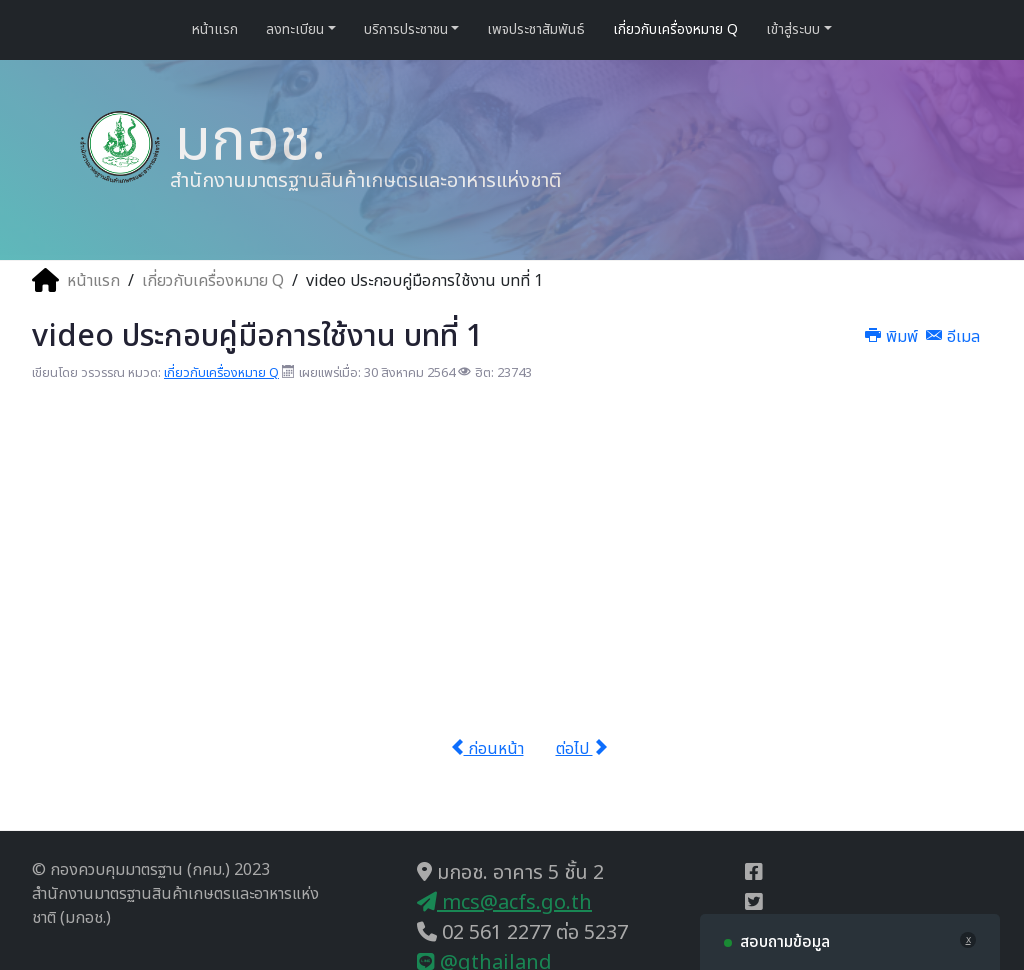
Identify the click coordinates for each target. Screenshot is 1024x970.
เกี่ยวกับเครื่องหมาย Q (675, 29)
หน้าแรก (215, 29)
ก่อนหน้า (487, 749)
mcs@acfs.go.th (504, 903)
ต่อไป (581, 749)
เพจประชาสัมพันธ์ (536, 29)
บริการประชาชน (406, 29)
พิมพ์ (893, 337)
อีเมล (953, 337)
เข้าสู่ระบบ (793, 29)
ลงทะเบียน (295, 29)
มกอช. (243, 141)
